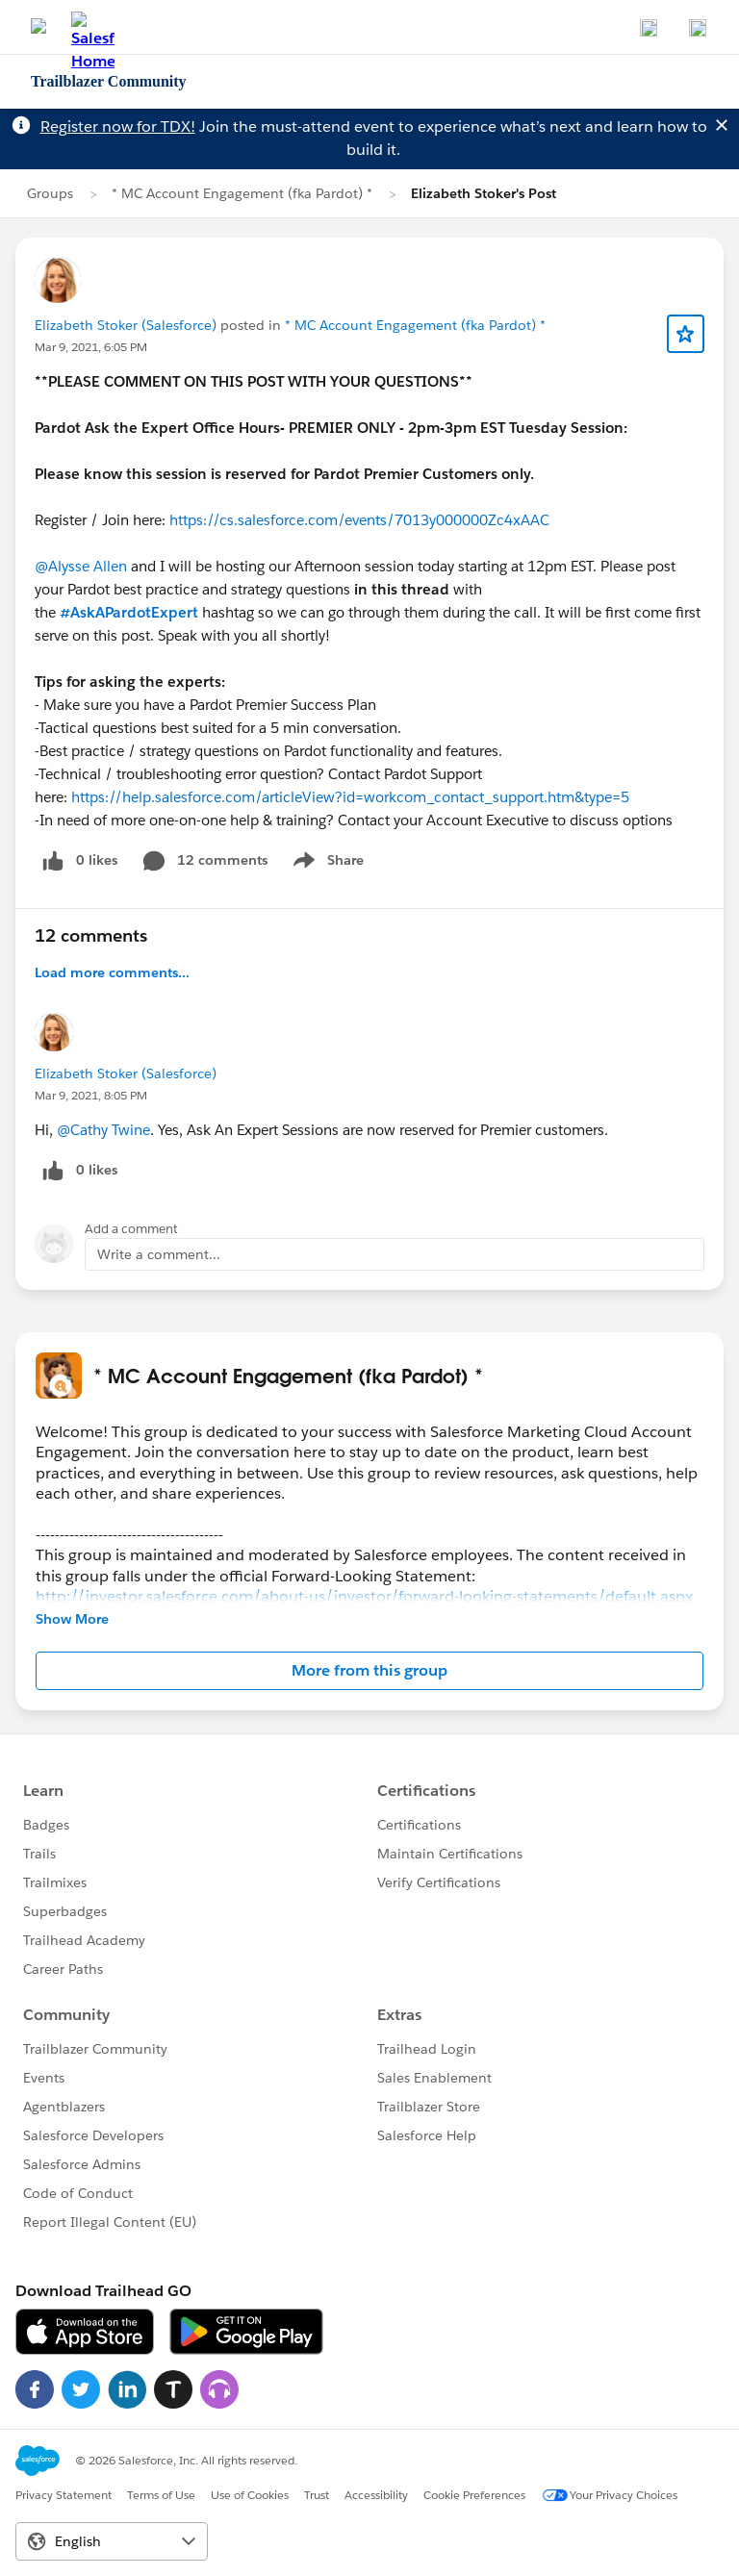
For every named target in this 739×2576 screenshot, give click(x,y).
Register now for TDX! (117, 126)
